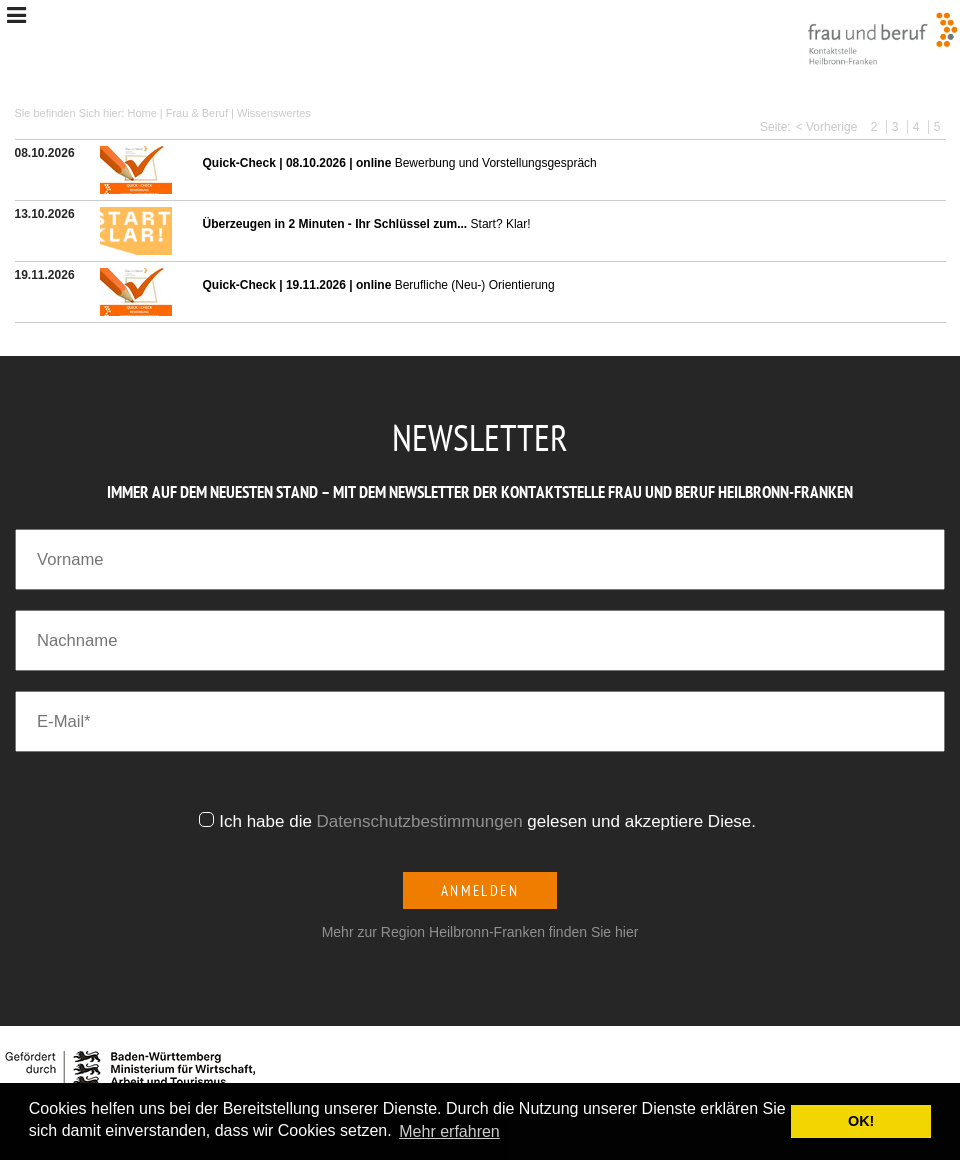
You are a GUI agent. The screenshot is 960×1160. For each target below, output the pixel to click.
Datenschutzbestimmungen (420, 821)
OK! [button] (861, 1121)
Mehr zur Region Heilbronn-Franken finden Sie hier (480, 932)
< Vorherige (827, 127)
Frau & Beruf (197, 113)
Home (141, 113)
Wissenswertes (274, 113)
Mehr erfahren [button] (449, 1131)
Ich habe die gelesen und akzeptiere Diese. (490, 821)
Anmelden (480, 890)
